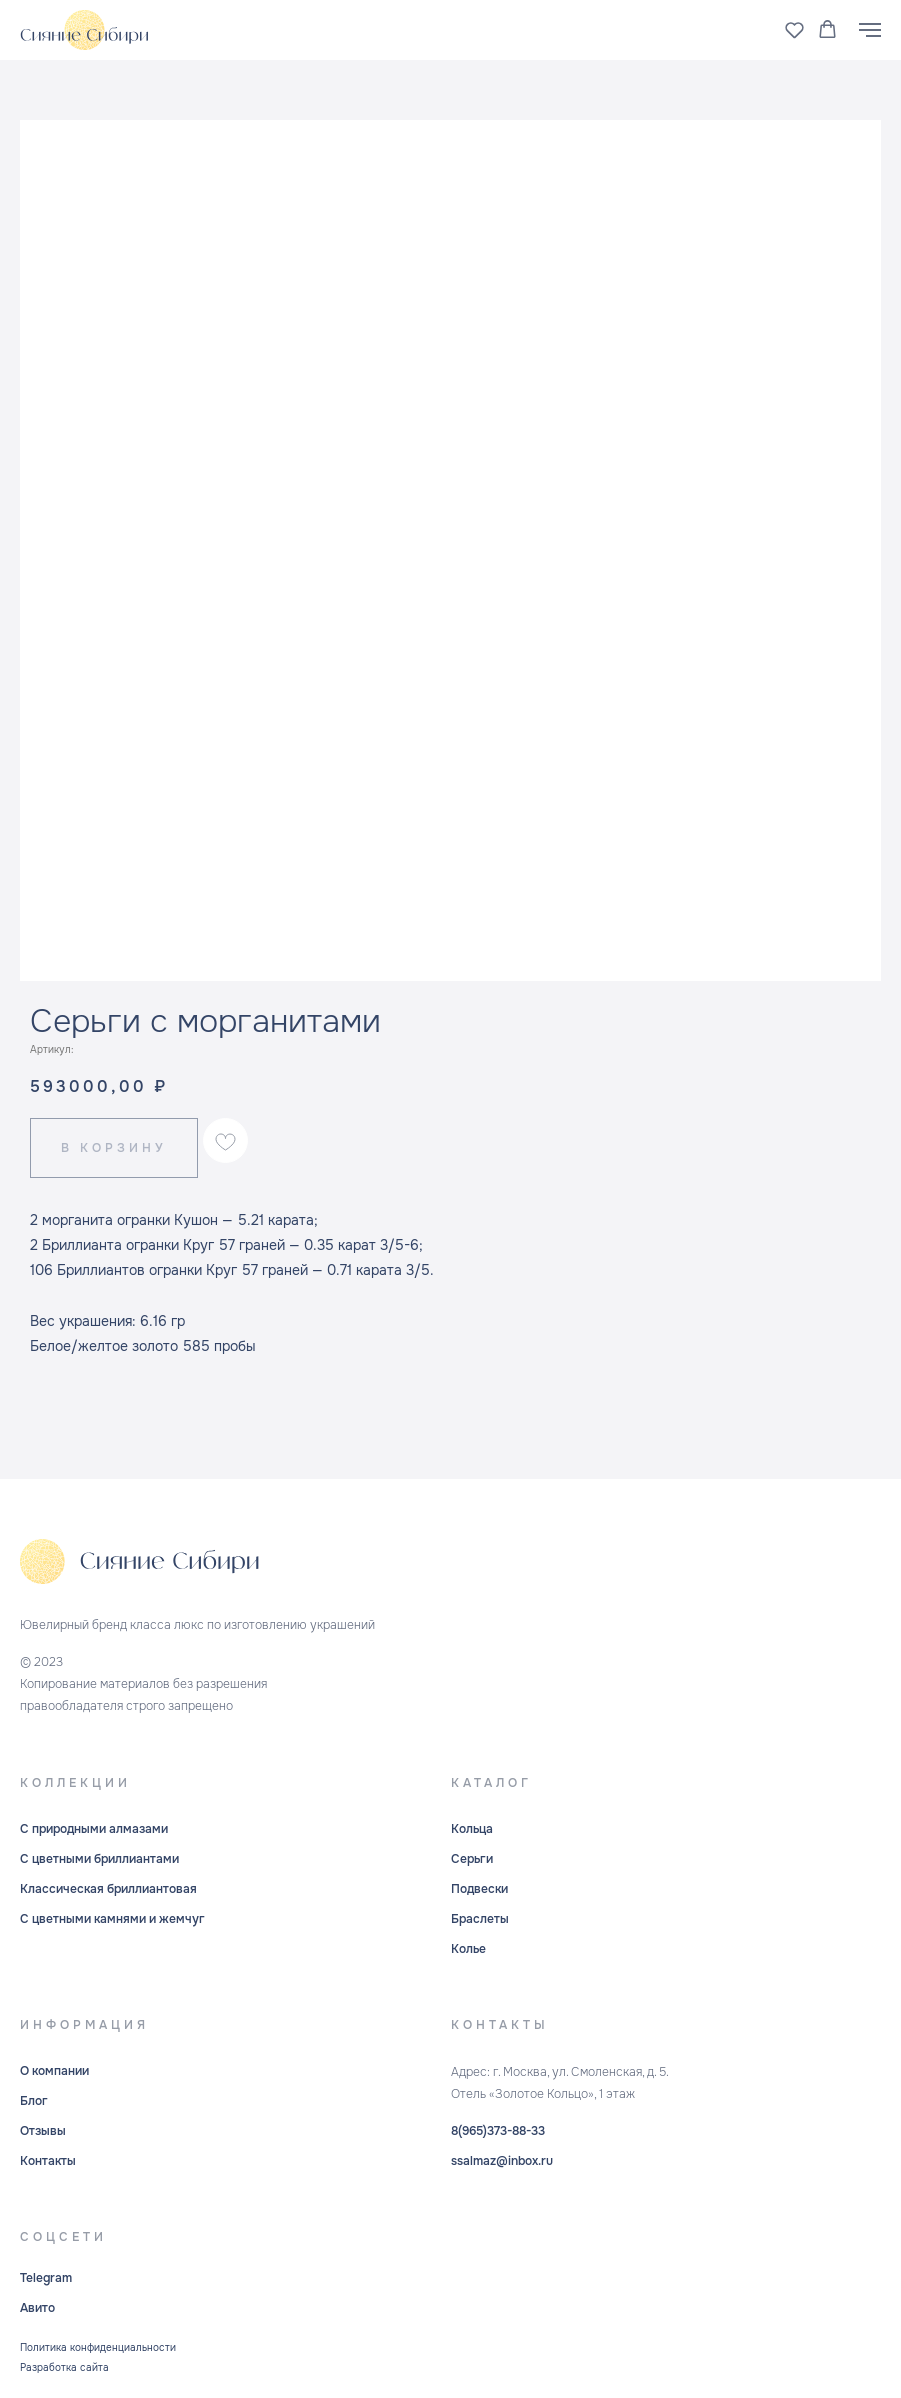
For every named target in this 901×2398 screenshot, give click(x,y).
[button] (794, 29)
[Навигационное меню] (870, 30)
